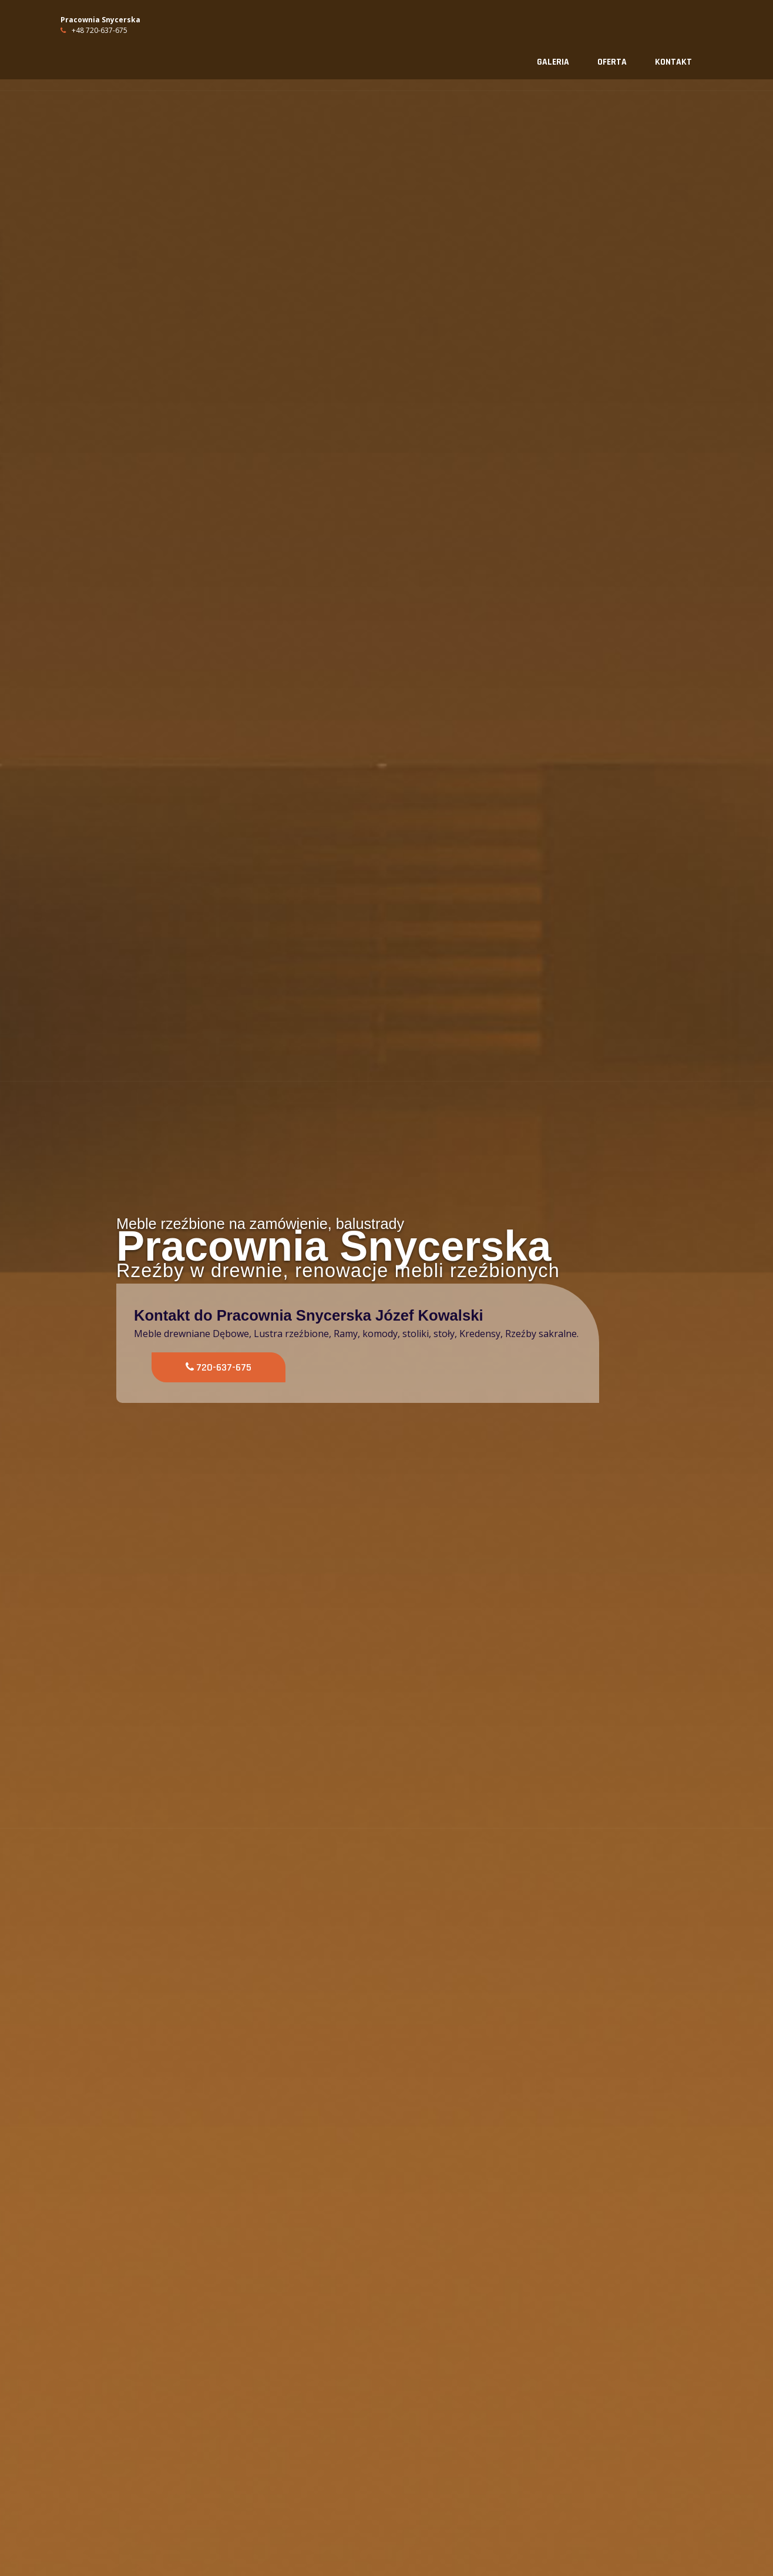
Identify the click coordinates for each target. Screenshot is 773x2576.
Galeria (553, 62)
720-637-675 (218, 1367)
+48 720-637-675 (94, 30)
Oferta (612, 62)
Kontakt (673, 62)
